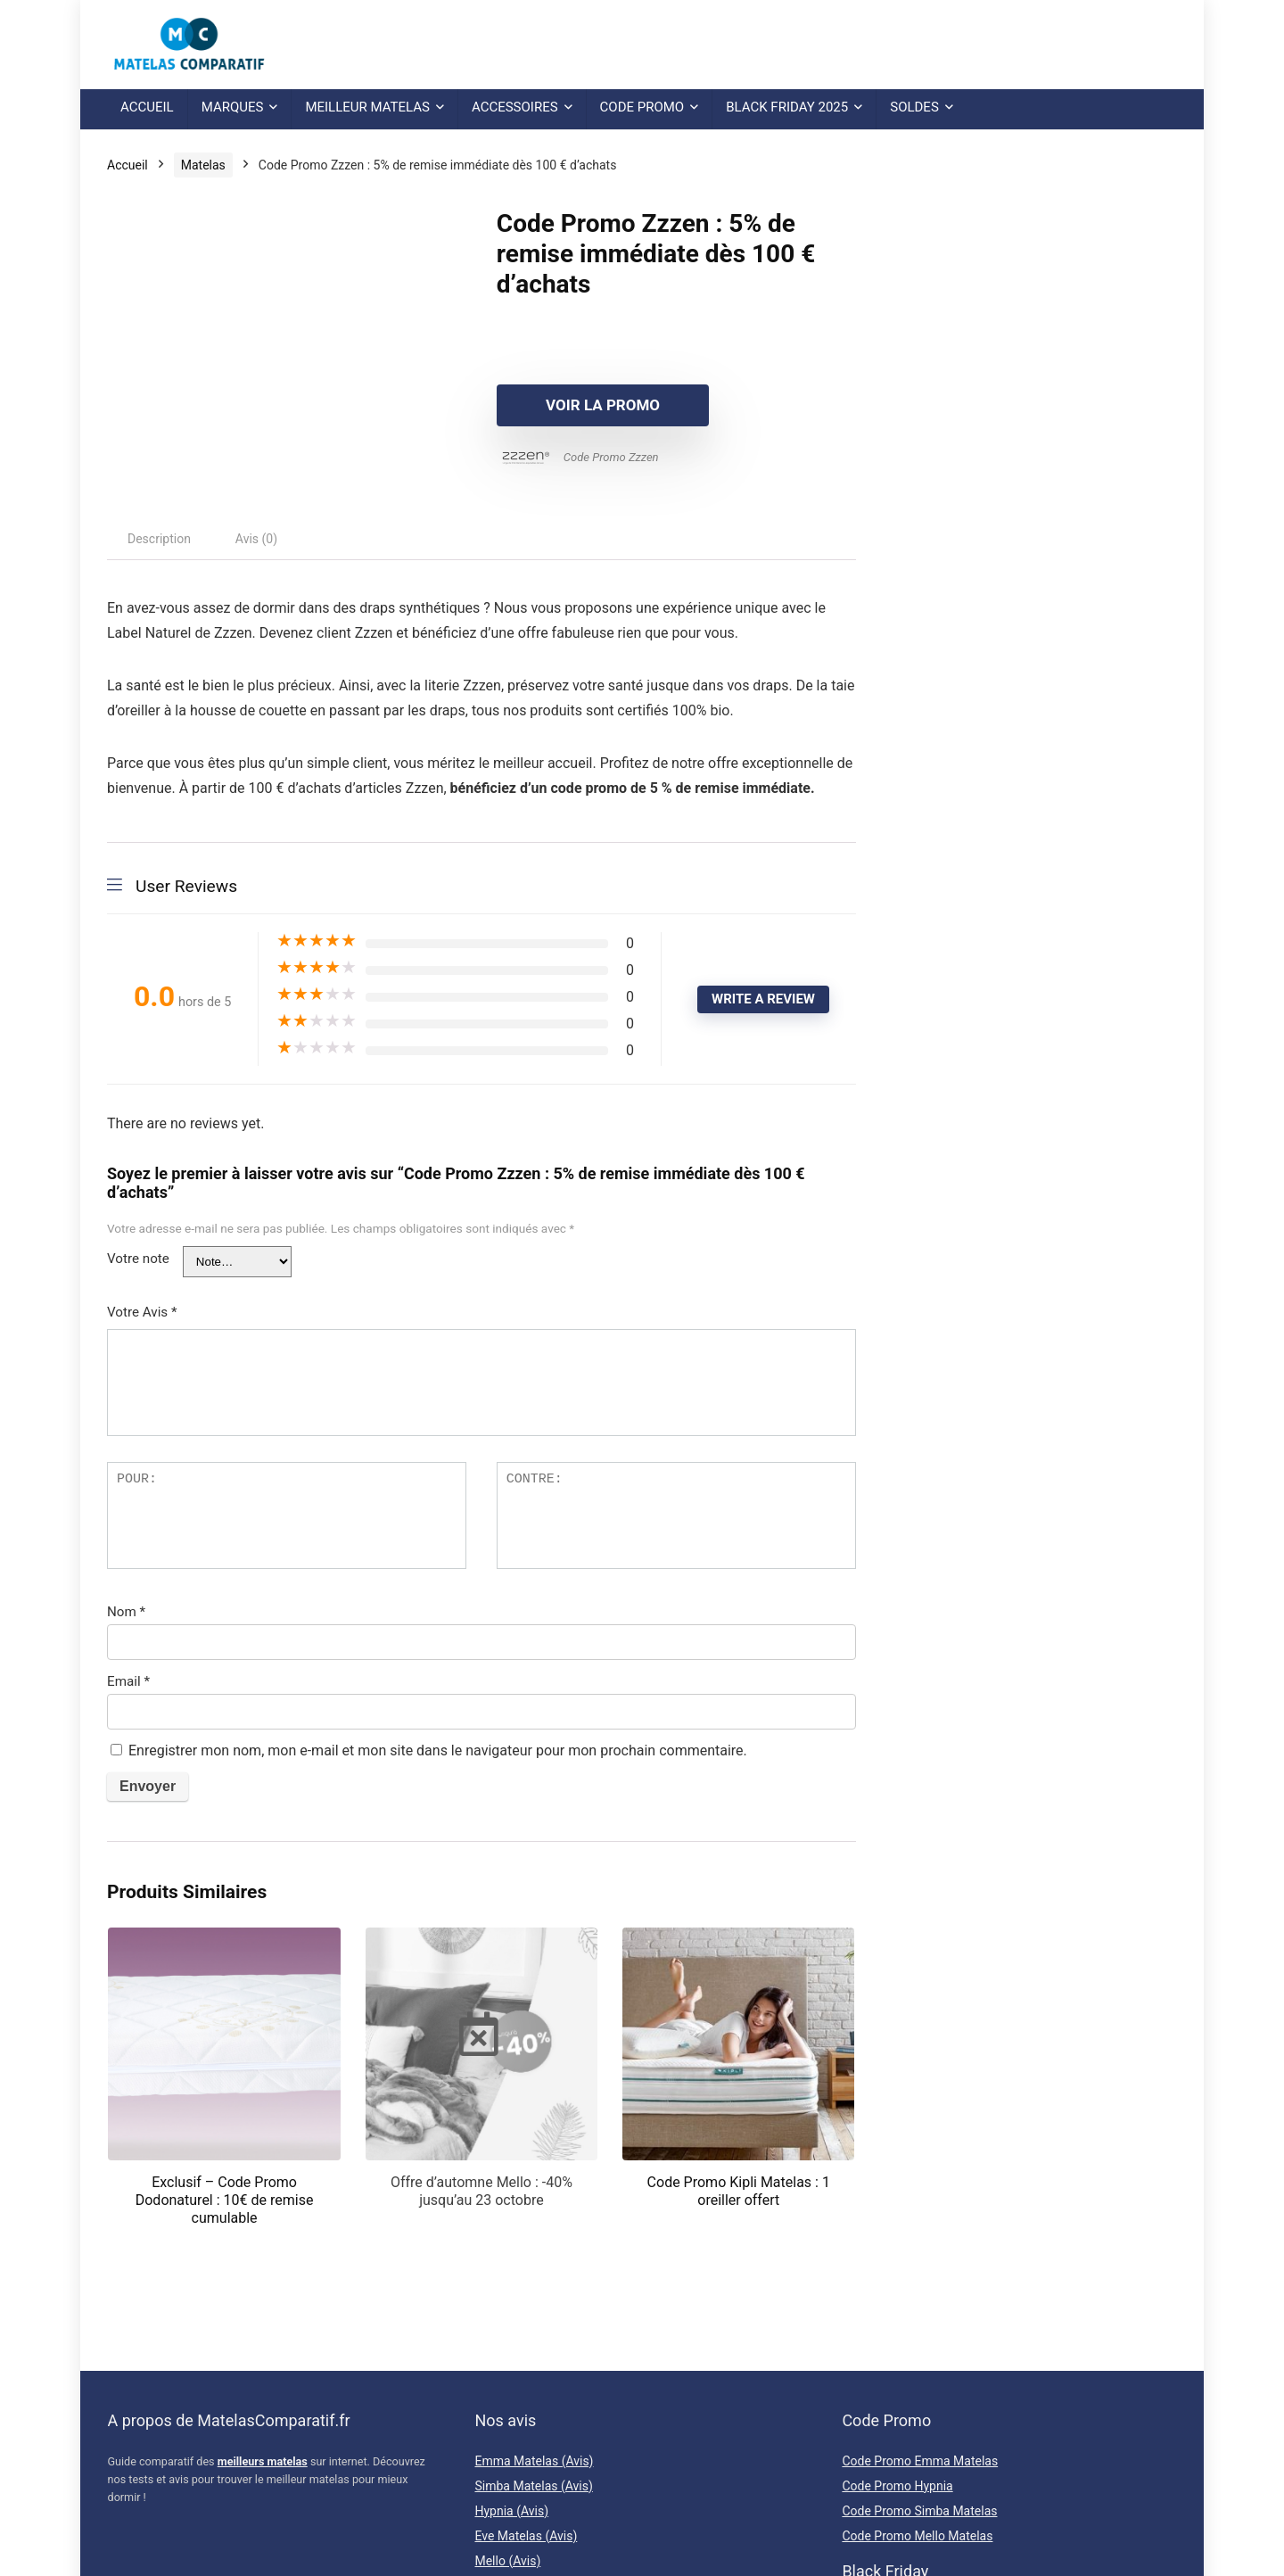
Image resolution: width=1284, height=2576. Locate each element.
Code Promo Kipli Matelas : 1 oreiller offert (738, 2191)
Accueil (147, 107)
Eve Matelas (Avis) (525, 2536)
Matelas (203, 165)
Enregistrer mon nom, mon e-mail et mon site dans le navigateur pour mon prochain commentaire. (437, 1750)
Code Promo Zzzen (611, 457)
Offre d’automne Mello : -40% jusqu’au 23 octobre (481, 2191)
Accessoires (515, 107)
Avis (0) (256, 539)
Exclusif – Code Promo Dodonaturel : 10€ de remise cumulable (225, 2200)
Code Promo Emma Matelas (920, 2461)
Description (159, 539)
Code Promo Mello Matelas (917, 2536)
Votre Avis (142, 1312)
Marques (233, 107)
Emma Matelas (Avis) (533, 2461)
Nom (126, 1612)
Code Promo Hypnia (897, 2486)
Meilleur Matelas (367, 107)
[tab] (159, 538)
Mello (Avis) (507, 2561)
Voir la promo (599, 405)
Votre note (138, 1259)
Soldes (914, 107)
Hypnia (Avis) (511, 2511)
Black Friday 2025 (787, 107)
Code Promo (642, 107)
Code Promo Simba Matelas (919, 2511)
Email (128, 1681)
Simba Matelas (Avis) (533, 2486)
